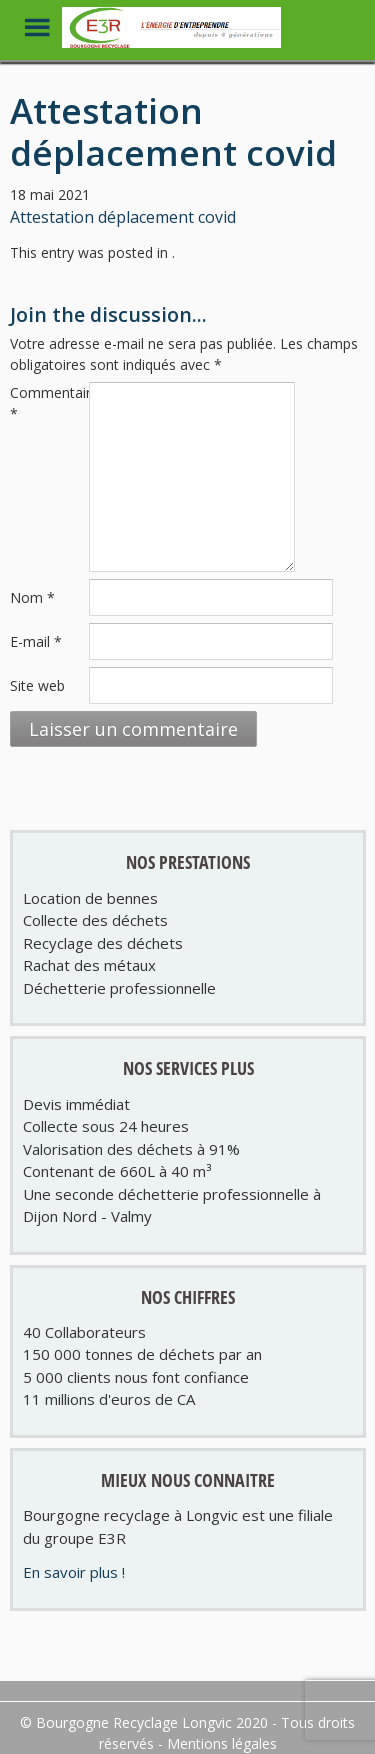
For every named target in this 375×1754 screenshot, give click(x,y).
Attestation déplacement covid (123, 217)
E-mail (36, 641)
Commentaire (47, 403)
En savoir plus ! (74, 1572)
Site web (37, 685)
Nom (32, 597)
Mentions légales (222, 1743)
